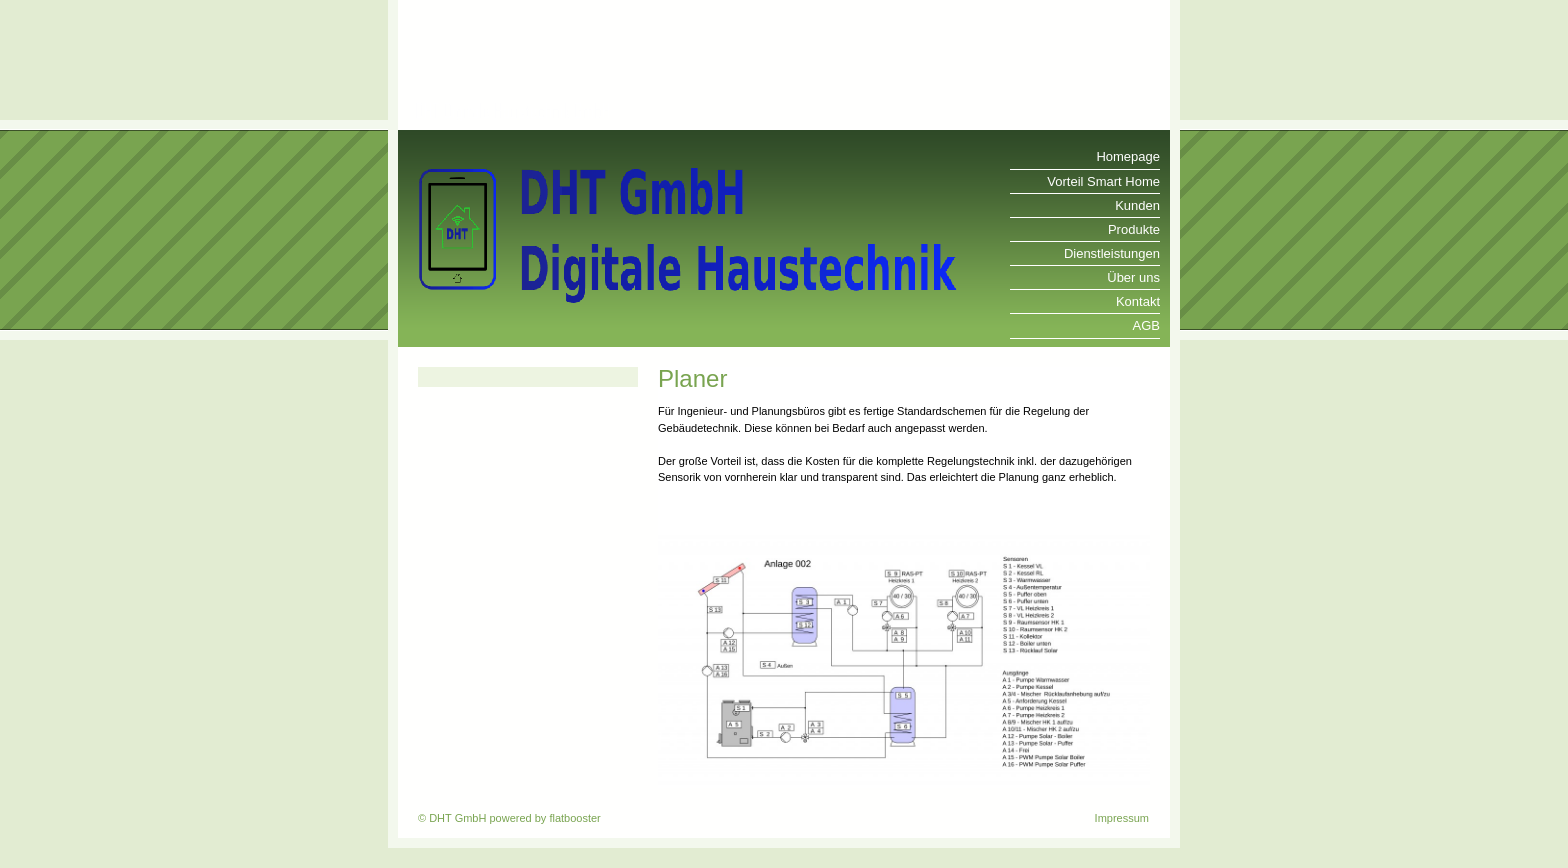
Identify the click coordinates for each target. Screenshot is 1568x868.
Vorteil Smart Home (1103, 181)
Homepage (1128, 156)
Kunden (1137, 205)
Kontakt (1138, 301)
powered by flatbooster (544, 818)
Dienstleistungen (1112, 253)
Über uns (1133, 277)
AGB (1146, 325)
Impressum (1122, 818)
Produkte (1134, 229)
